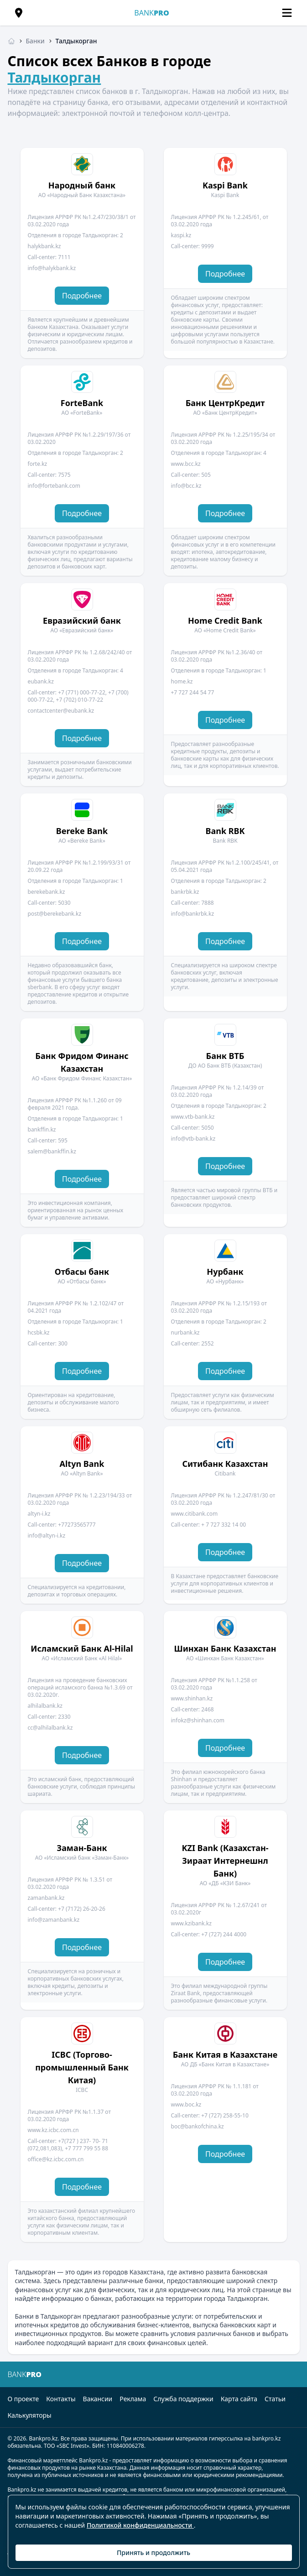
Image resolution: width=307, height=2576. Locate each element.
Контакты (60, 2398)
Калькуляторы (30, 2415)
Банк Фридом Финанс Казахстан (81, 1062)
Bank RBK (225, 830)
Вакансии (98, 2398)
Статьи (275, 2398)
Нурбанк (225, 1271)
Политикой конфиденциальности (140, 2525)
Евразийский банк (82, 620)
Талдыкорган (54, 77)
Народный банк (81, 185)
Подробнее (82, 296)
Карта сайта (239, 2398)
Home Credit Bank (225, 620)
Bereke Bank (82, 830)
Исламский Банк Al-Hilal (82, 1648)
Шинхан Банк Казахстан (225, 1648)
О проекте (23, 2398)
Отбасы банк (82, 1271)
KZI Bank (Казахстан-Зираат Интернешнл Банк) (225, 1860)
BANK (151, 12)
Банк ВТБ (225, 1055)
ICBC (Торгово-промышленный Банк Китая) (82, 2067)
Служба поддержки (183, 2398)
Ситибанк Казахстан (225, 1463)
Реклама (133, 2398)
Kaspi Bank (225, 185)
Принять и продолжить (153, 2552)
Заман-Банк (82, 1847)
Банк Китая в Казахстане (225, 2054)
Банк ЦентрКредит (225, 402)
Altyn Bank (82, 1463)
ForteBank (82, 402)
